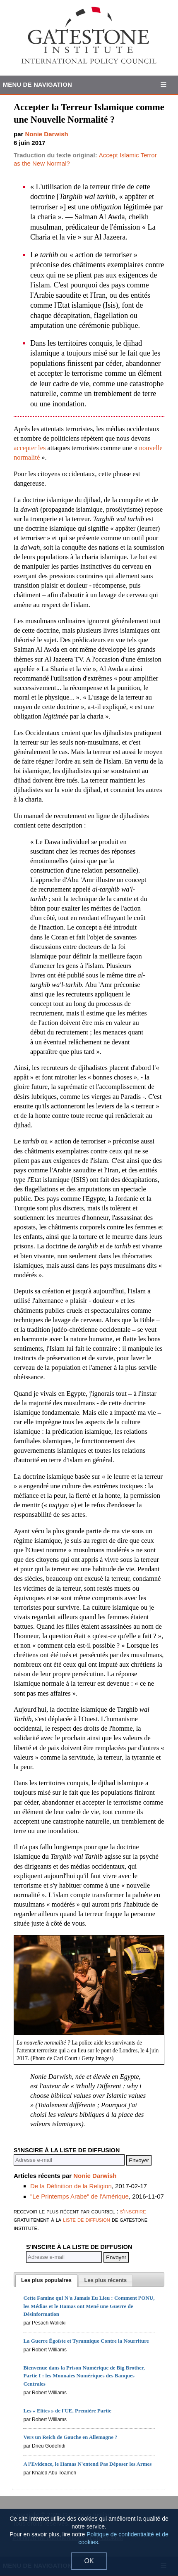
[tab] (46, 2280)
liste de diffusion (86, 2219)
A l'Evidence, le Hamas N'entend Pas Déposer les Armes (87, 2464)
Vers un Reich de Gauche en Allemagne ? (70, 2437)
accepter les (30, 448)
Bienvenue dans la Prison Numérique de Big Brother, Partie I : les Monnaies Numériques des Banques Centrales (83, 2376)
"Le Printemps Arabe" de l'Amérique (79, 2196)
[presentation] (46, 2281)
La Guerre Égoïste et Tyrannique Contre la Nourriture (86, 2341)
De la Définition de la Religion (71, 2185)
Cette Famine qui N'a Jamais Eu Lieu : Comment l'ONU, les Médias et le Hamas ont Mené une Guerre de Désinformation (88, 2306)
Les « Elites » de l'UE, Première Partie (67, 2411)
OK (89, 2560)
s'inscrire (133, 2211)
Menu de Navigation (37, 84)
